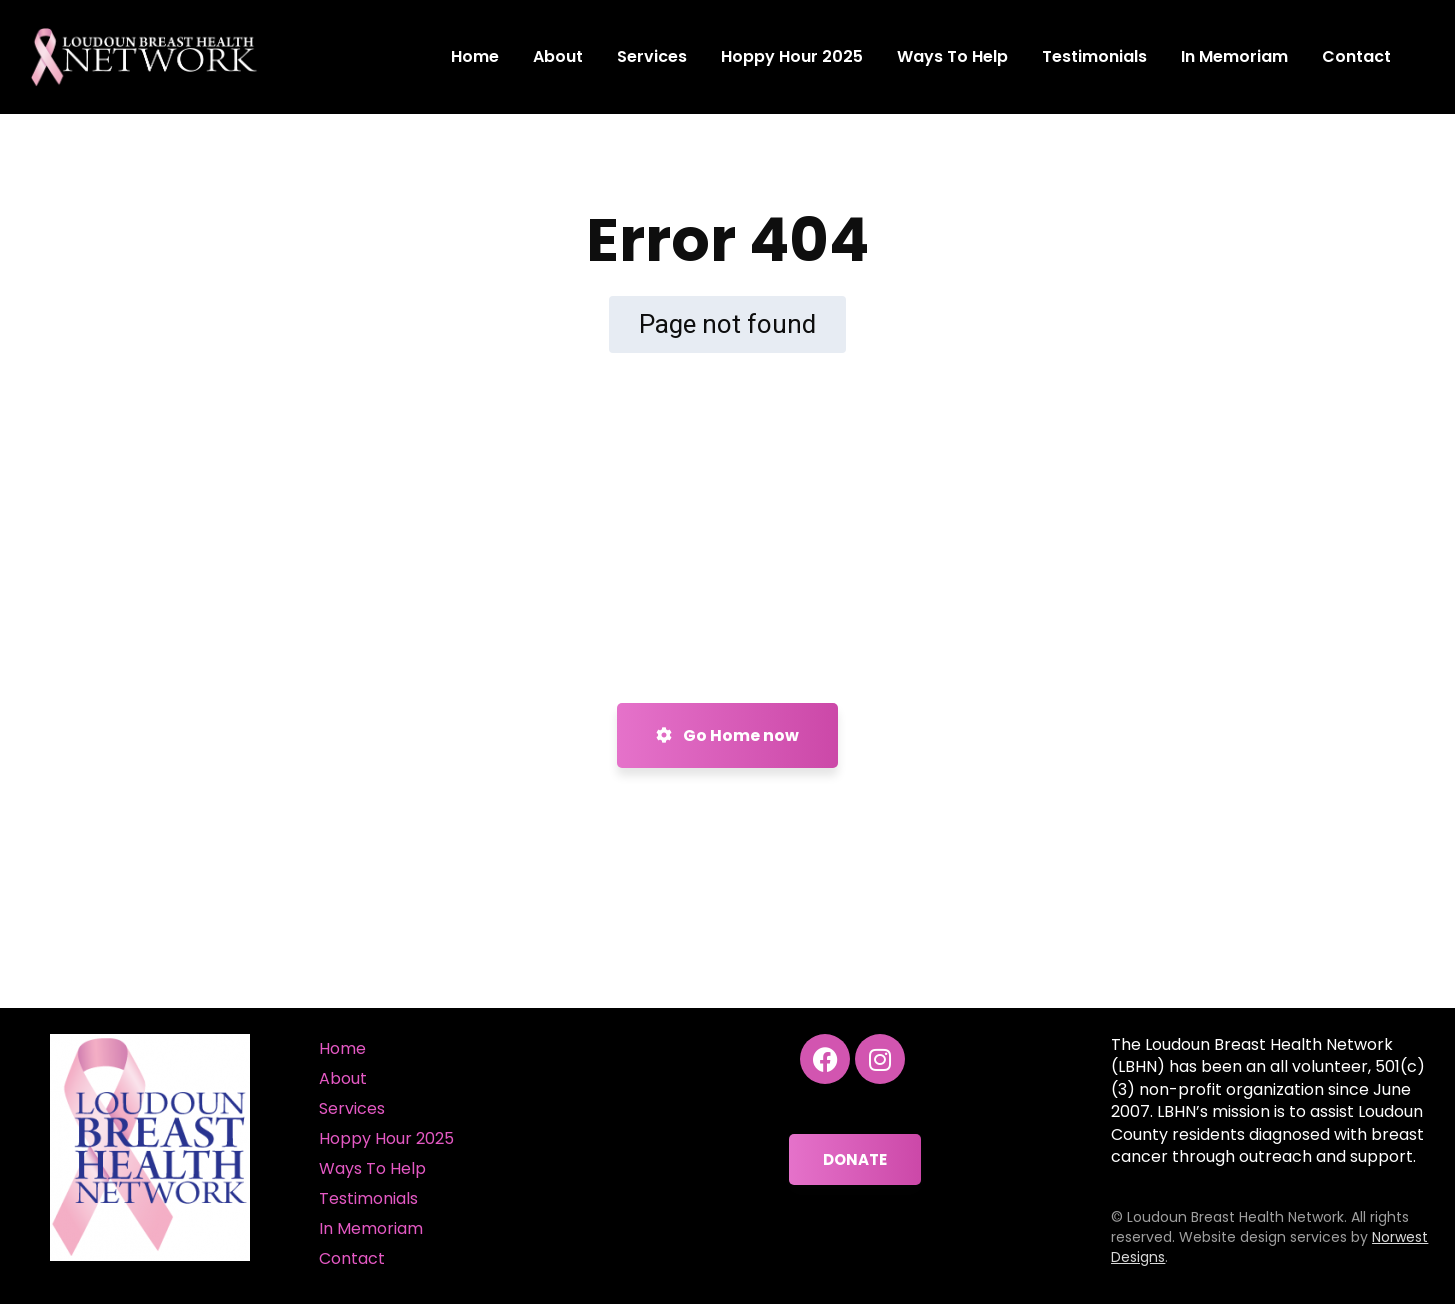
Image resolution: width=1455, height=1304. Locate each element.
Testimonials (368, 1198)
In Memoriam (371, 1228)
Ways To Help (372, 1168)
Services (352, 1108)
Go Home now (727, 735)
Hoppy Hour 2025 (386, 1138)
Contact (352, 1258)
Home (342, 1048)
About (343, 1078)
